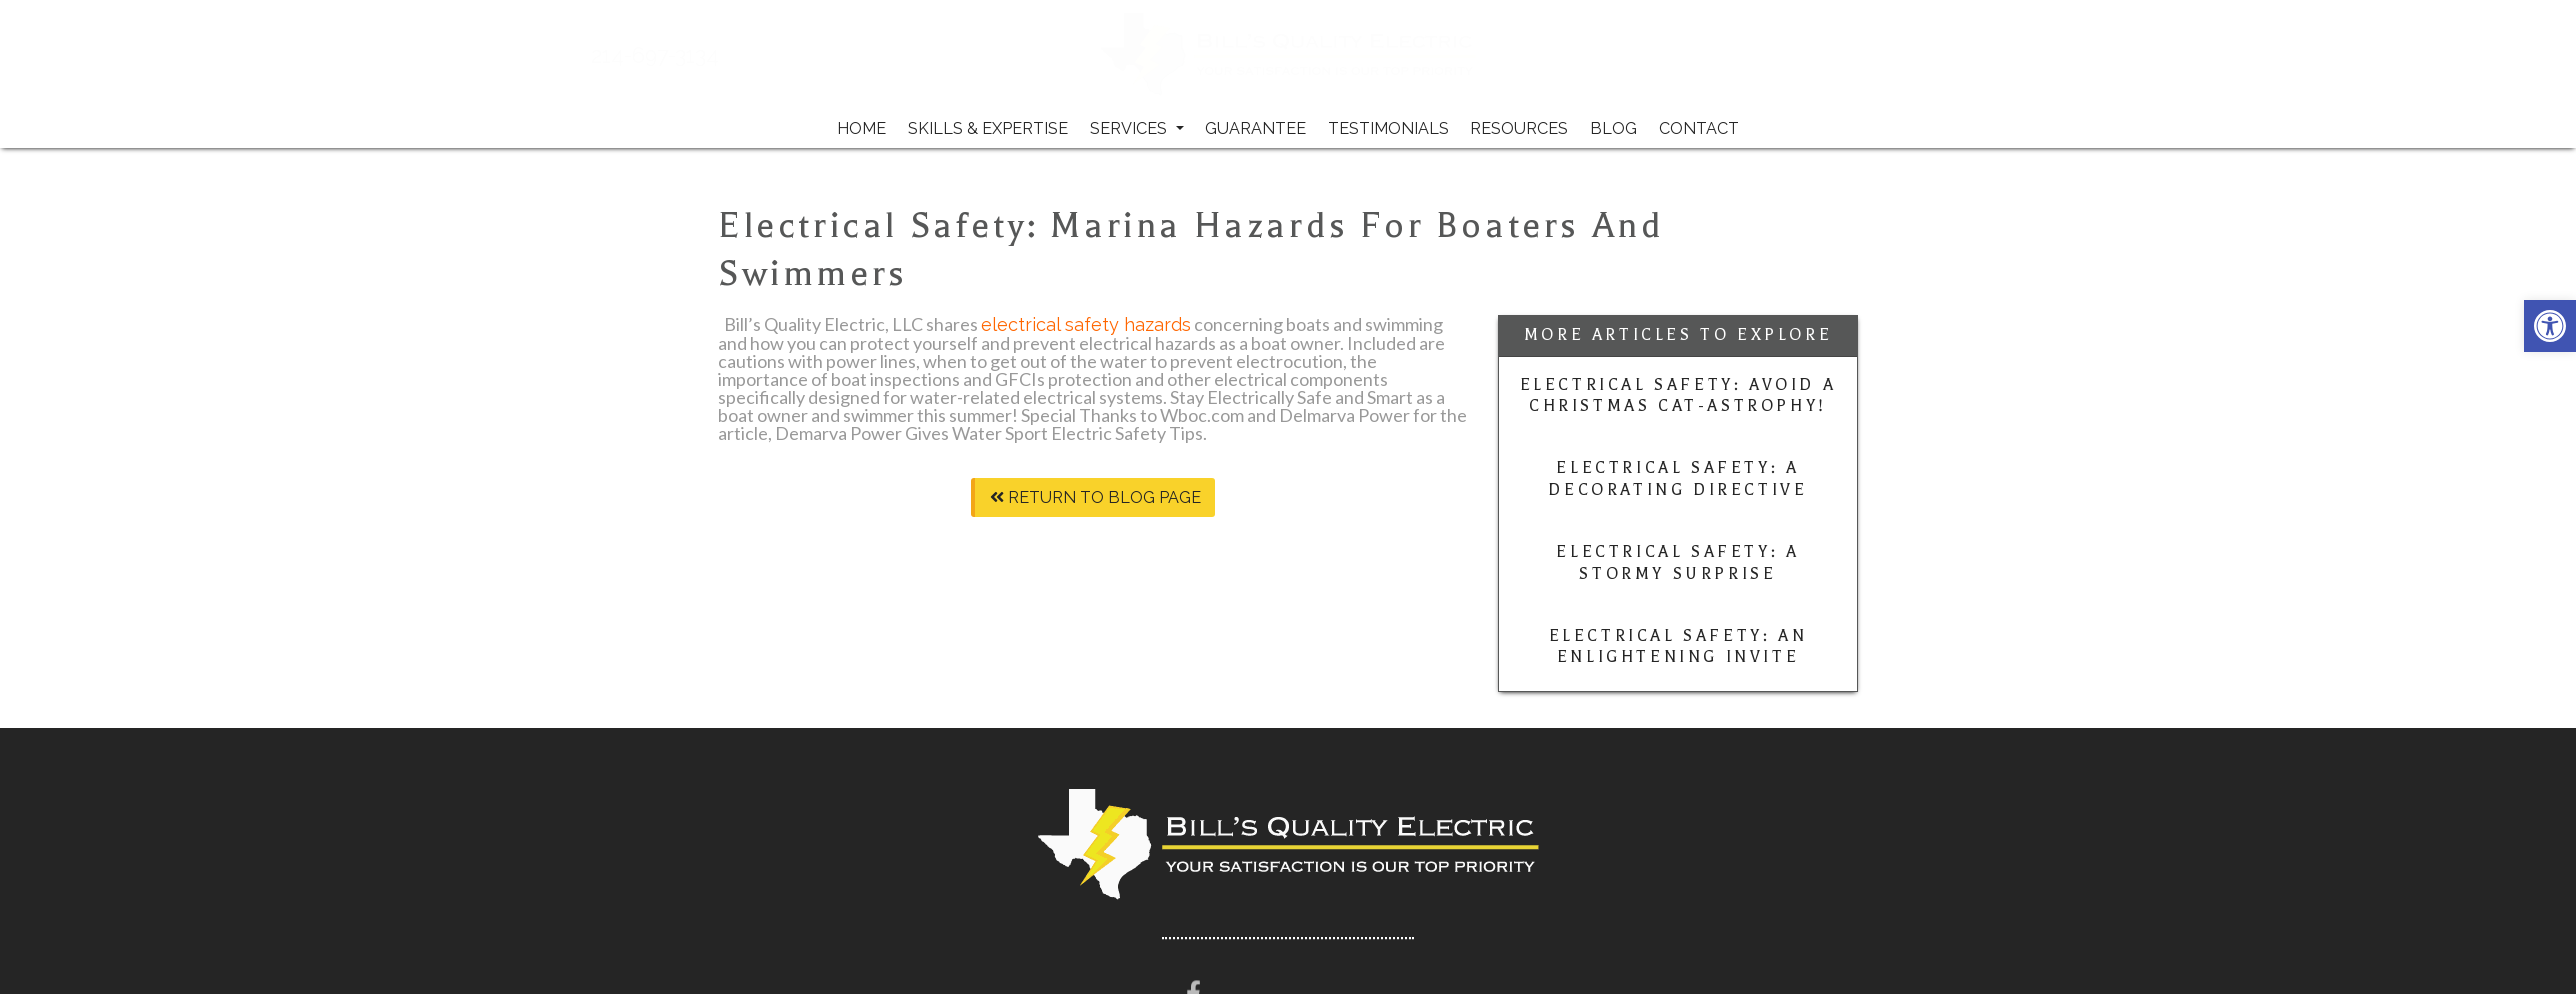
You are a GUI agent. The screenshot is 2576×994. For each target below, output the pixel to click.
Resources (1519, 128)
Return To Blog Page (1095, 497)
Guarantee (1255, 128)
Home (861, 128)
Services (1137, 128)
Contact (1699, 128)
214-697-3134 (728, 56)
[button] (2550, 326)
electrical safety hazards (1086, 324)
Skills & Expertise (988, 128)
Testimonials (1388, 128)
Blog (1613, 128)
